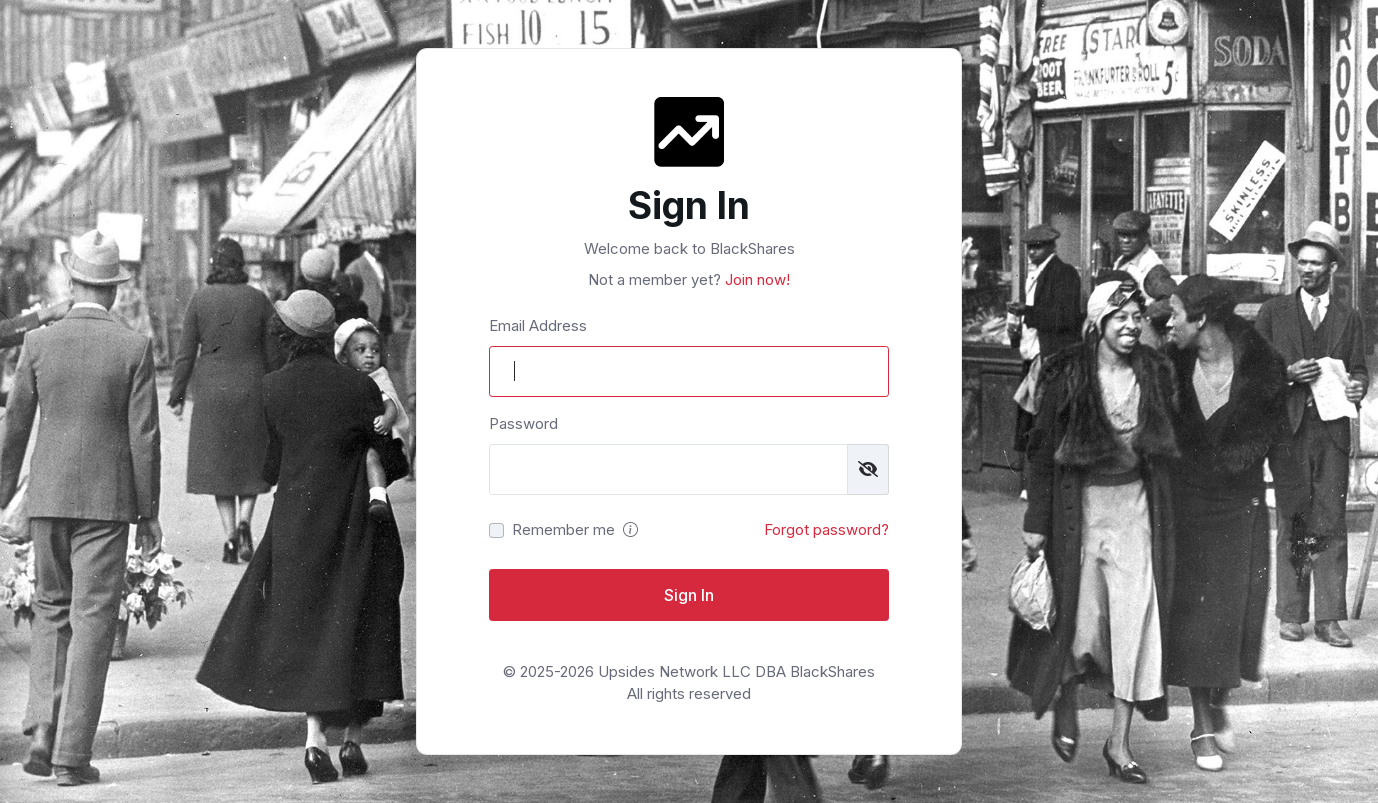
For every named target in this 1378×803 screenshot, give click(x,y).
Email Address (538, 325)
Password (523, 423)
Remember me (563, 529)
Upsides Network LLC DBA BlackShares (736, 671)
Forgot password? (826, 529)
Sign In (689, 595)
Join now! (755, 279)
